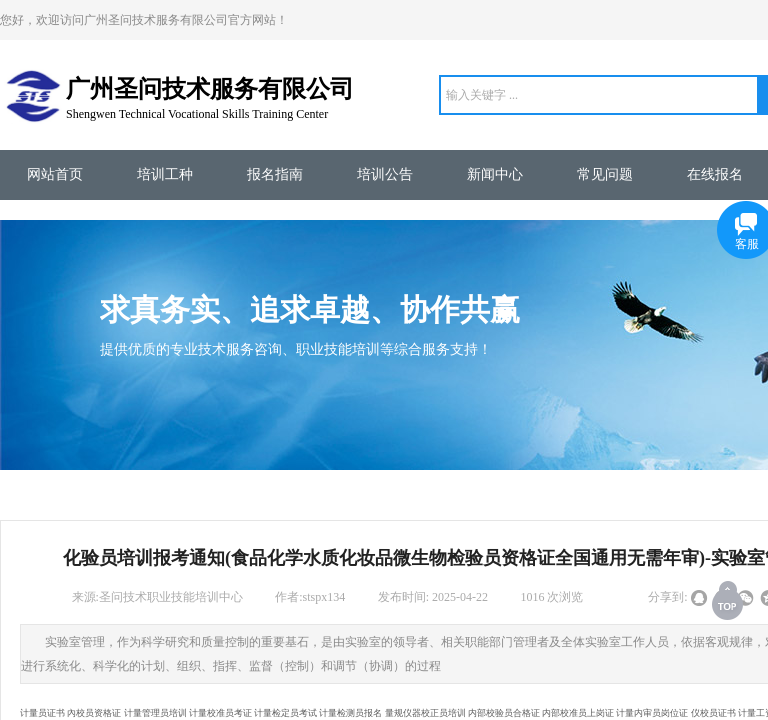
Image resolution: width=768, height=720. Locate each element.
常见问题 (605, 174)
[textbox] (599, 95)
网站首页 (55, 174)
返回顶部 (729, 600)
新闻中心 (495, 174)
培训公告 (385, 174)
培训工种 (165, 174)
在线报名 (715, 174)
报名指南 (275, 174)
